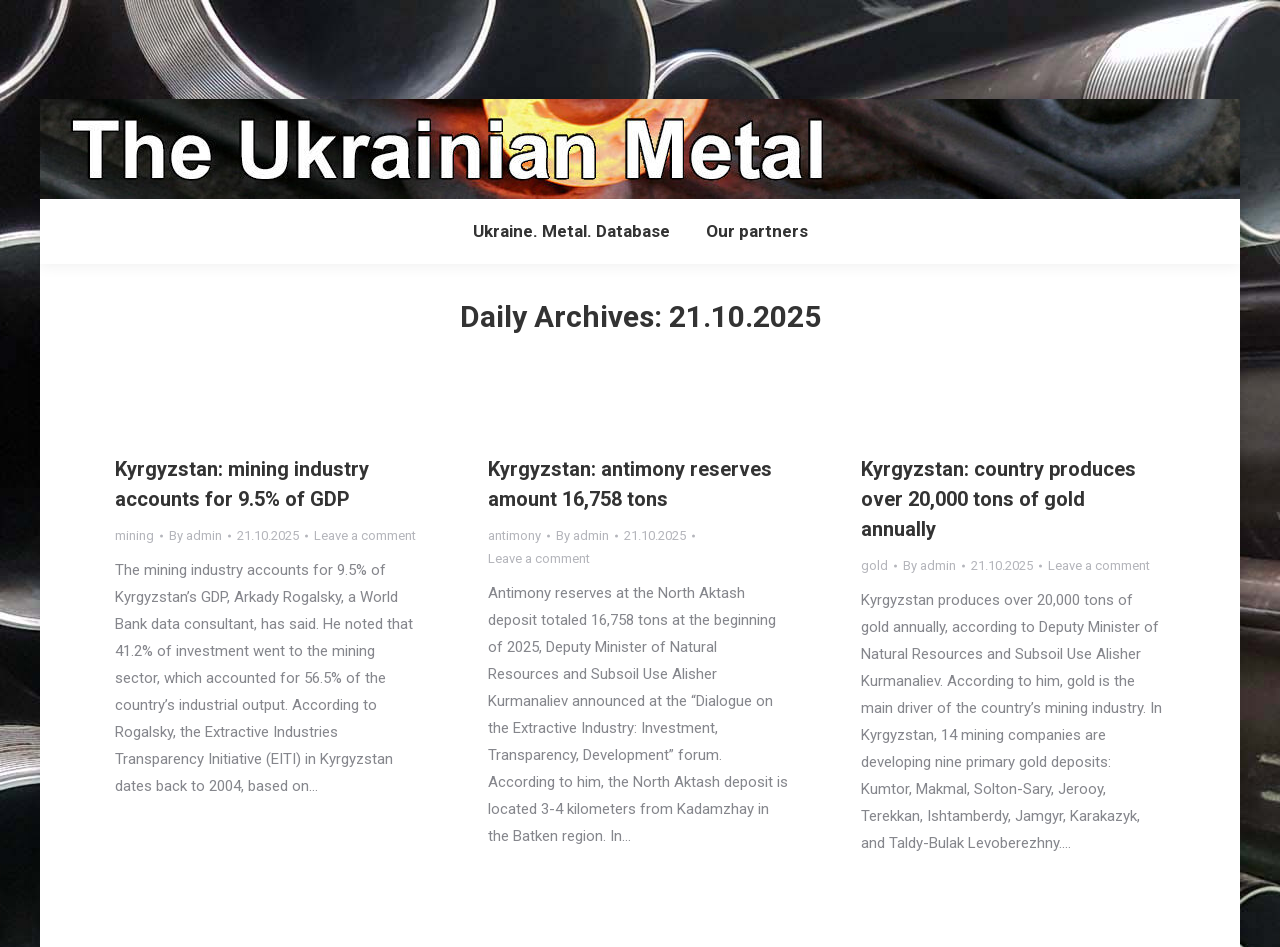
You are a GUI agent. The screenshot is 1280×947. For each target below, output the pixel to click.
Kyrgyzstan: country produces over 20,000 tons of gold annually (998, 499)
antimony (514, 535)
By (195, 535)
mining (134, 535)
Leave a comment (365, 535)
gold (874, 565)
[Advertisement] (364, 45)
